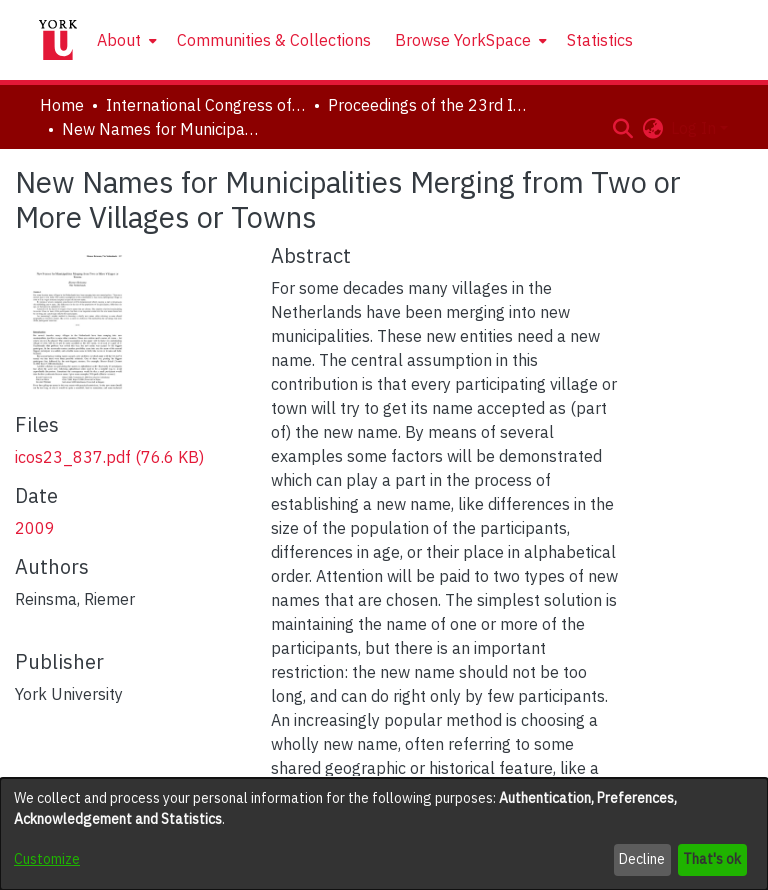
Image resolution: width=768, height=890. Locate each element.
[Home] (58, 40)
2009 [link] (35, 528)
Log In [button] (695, 128)
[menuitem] (125, 40)
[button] (622, 128)
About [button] (119, 40)
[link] (109, 457)
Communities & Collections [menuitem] (274, 40)
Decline (642, 859)
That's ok (712, 859)
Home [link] (62, 105)
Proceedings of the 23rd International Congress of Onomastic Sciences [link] (428, 105)
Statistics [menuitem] (600, 40)
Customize (47, 859)
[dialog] (384, 834)
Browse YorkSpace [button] (463, 40)
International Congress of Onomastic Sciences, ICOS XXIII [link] (206, 105)
